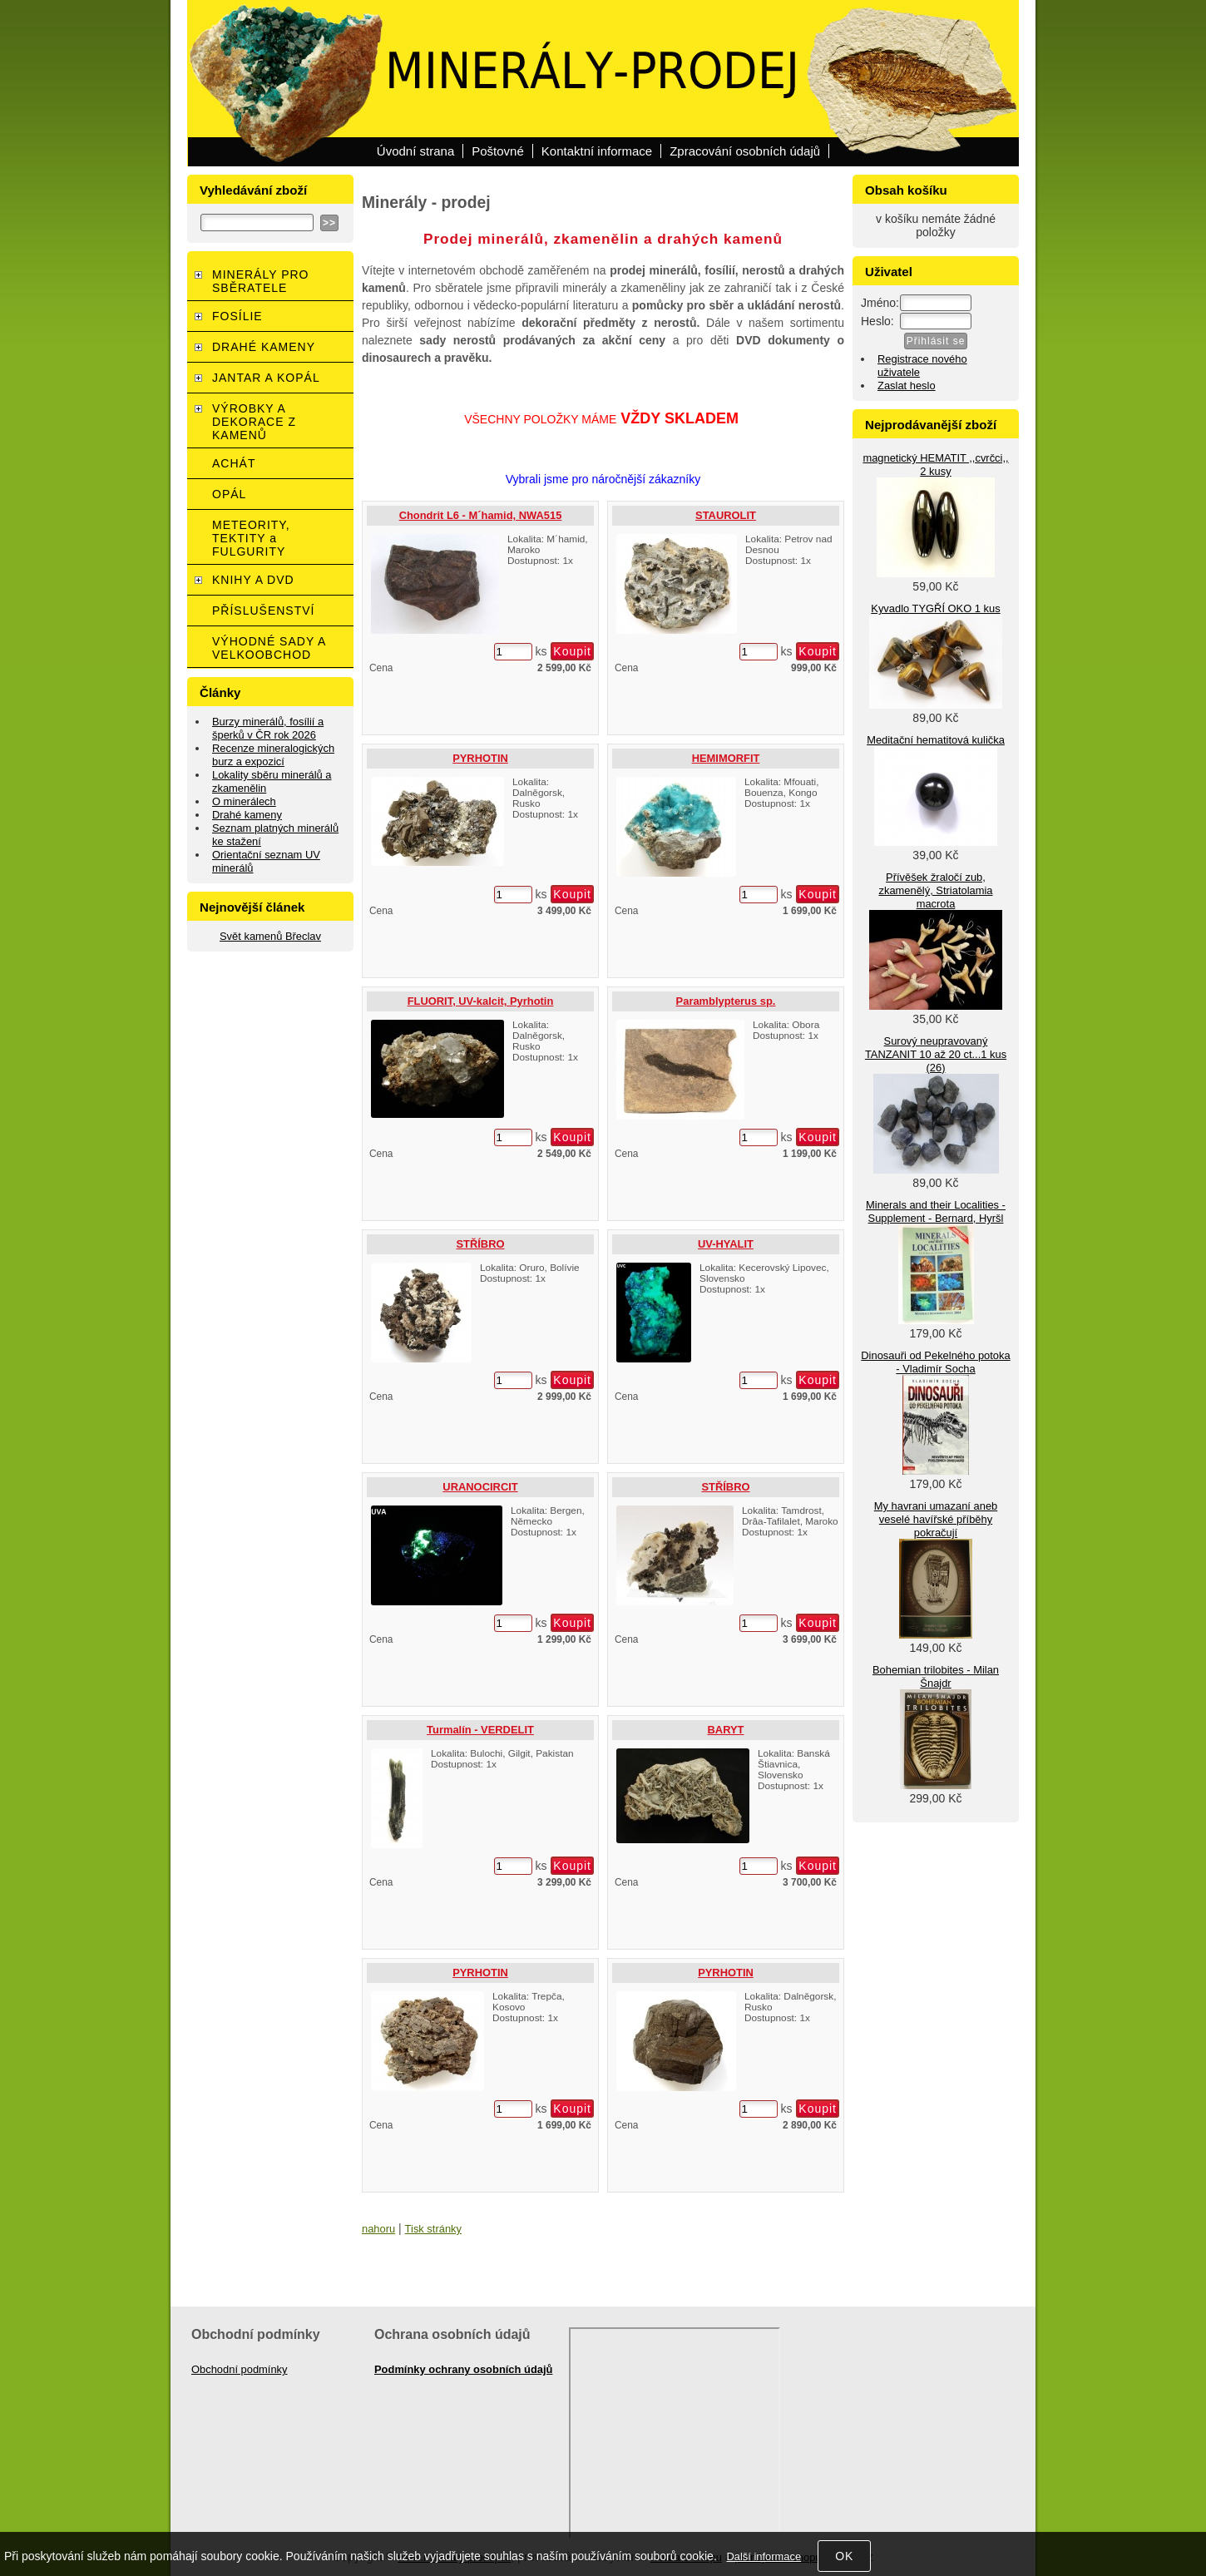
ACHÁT (233, 463)
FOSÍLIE (237, 316)
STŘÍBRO (480, 1244)
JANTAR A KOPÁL (266, 377)
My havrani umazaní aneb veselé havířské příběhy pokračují (936, 1519)
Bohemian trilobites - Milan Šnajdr (935, 1676)
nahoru (378, 2228)
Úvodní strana (415, 151)
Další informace (763, 2556)
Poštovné (498, 151)
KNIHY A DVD (253, 579)
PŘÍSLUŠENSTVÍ (263, 610)
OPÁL (229, 494)
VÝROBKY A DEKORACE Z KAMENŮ (254, 422)
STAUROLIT (725, 515)
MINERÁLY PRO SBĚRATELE (260, 281)
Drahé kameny (247, 814)
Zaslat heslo (906, 385)
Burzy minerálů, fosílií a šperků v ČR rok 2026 (268, 728)
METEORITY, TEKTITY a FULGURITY (251, 538)
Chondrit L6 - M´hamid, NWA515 (480, 515)
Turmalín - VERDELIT (480, 1729)
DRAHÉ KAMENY (263, 347)
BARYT (726, 1729)
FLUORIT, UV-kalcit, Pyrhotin (481, 1001)
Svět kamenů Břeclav (270, 936)
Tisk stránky (433, 2228)
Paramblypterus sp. (726, 1001)
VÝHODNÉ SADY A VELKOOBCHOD (269, 648)
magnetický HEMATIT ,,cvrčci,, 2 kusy (935, 464)
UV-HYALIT (726, 1244)
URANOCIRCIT (479, 1487)
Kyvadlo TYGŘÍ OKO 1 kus (935, 608)
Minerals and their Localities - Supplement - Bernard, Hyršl (936, 1211)
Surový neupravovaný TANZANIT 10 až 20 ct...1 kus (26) (935, 1054)
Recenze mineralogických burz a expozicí (273, 755)
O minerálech (244, 801)
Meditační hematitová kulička (936, 740)
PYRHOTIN (480, 758)
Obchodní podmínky (239, 2369)
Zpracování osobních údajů (745, 151)
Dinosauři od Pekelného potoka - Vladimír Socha (935, 1362)
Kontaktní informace (596, 151)
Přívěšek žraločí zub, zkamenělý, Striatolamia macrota (935, 890)
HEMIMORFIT (726, 758)
